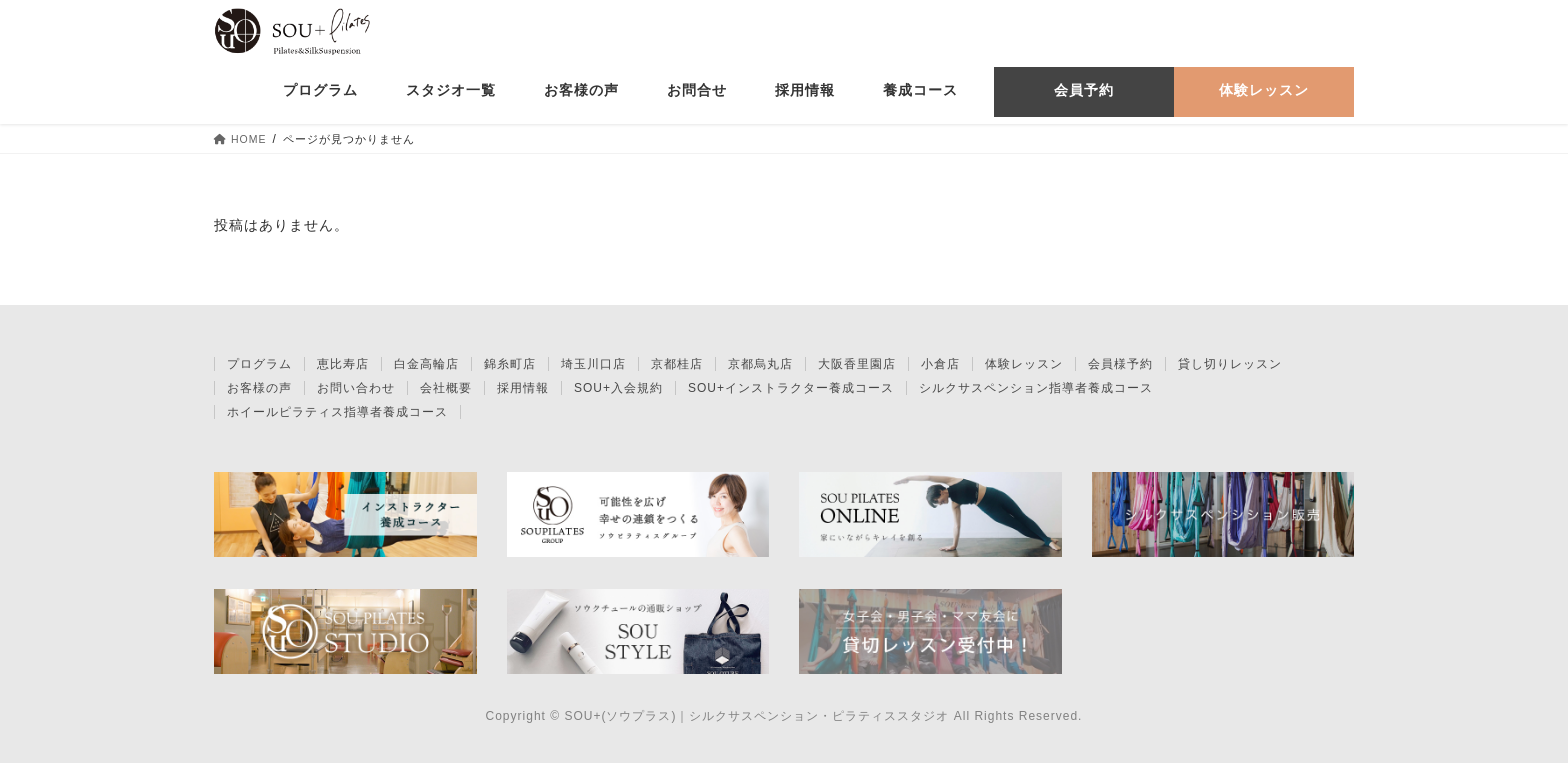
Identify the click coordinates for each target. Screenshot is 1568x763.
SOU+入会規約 (618, 388)
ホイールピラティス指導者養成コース (337, 412)
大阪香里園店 (857, 364)
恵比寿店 (343, 364)
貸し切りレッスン (1230, 364)
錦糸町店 (510, 364)
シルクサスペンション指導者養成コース (1036, 388)
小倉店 (940, 364)
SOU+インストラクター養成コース (791, 388)
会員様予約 (1120, 364)
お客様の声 (259, 388)
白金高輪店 (426, 364)
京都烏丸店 (760, 364)
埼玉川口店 (593, 364)
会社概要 (446, 388)
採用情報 (523, 388)
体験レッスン (1024, 364)
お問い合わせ (356, 388)
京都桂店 (677, 364)
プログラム (259, 364)
